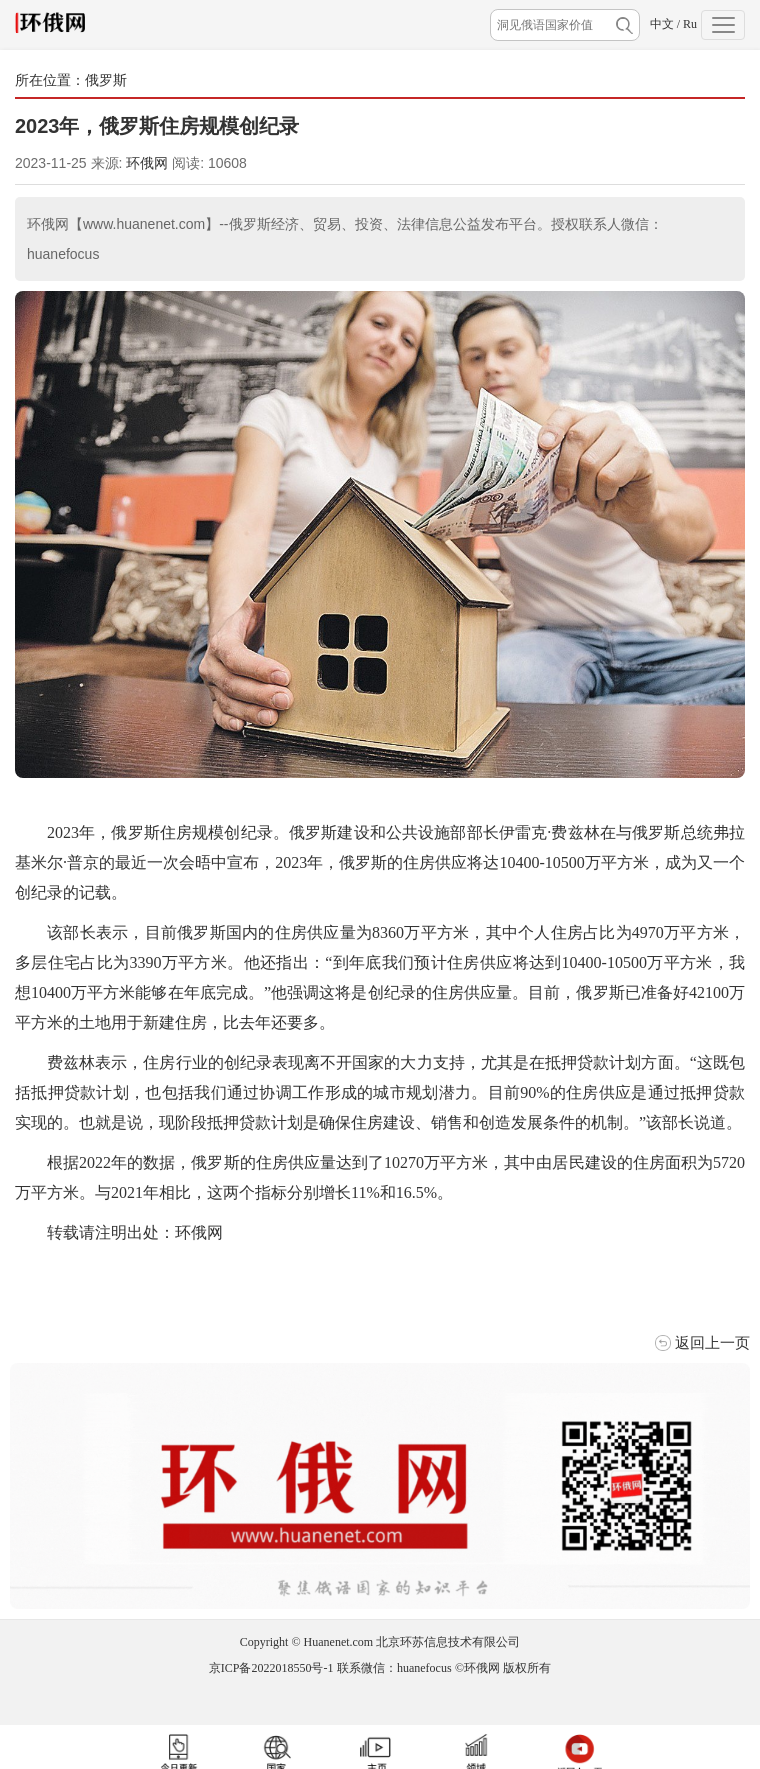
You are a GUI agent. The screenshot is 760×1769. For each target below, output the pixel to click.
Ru (690, 24)
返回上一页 (712, 1342)
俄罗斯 (106, 80)
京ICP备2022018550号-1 (271, 1668)
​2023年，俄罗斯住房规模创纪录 (157, 126)
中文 (662, 24)
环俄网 (147, 163)
